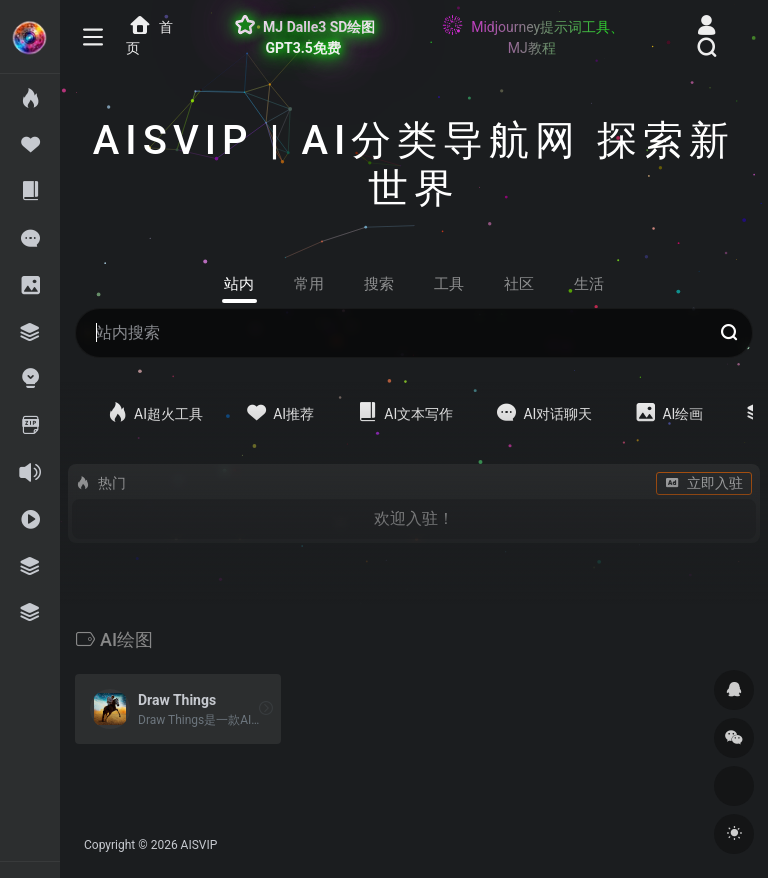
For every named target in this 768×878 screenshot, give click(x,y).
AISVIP (199, 845)
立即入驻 (704, 483)
